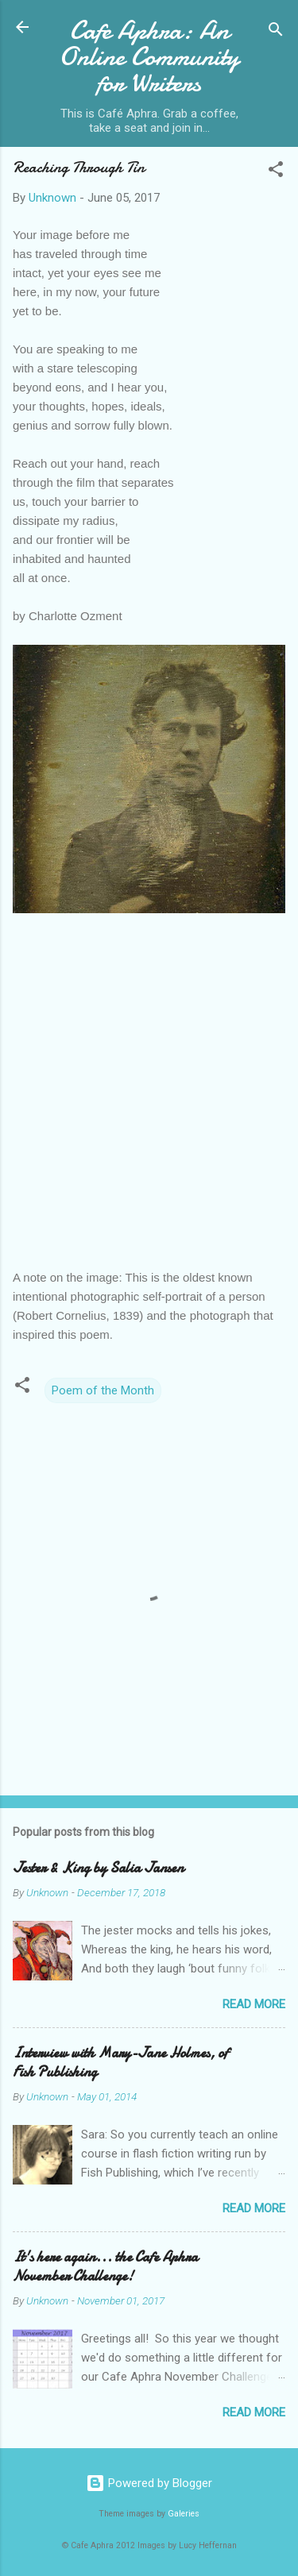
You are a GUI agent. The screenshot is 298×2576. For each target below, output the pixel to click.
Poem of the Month (103, 1390)
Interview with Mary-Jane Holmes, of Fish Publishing (120, 2062)
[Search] (275, 32)
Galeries (183, 2514)
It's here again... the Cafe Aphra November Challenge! (105, 2266)
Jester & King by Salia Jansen (98, 1868)
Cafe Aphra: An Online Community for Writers (149, 57)
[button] (275, 172)
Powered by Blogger (149, 2483)
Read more (254, 2004)
